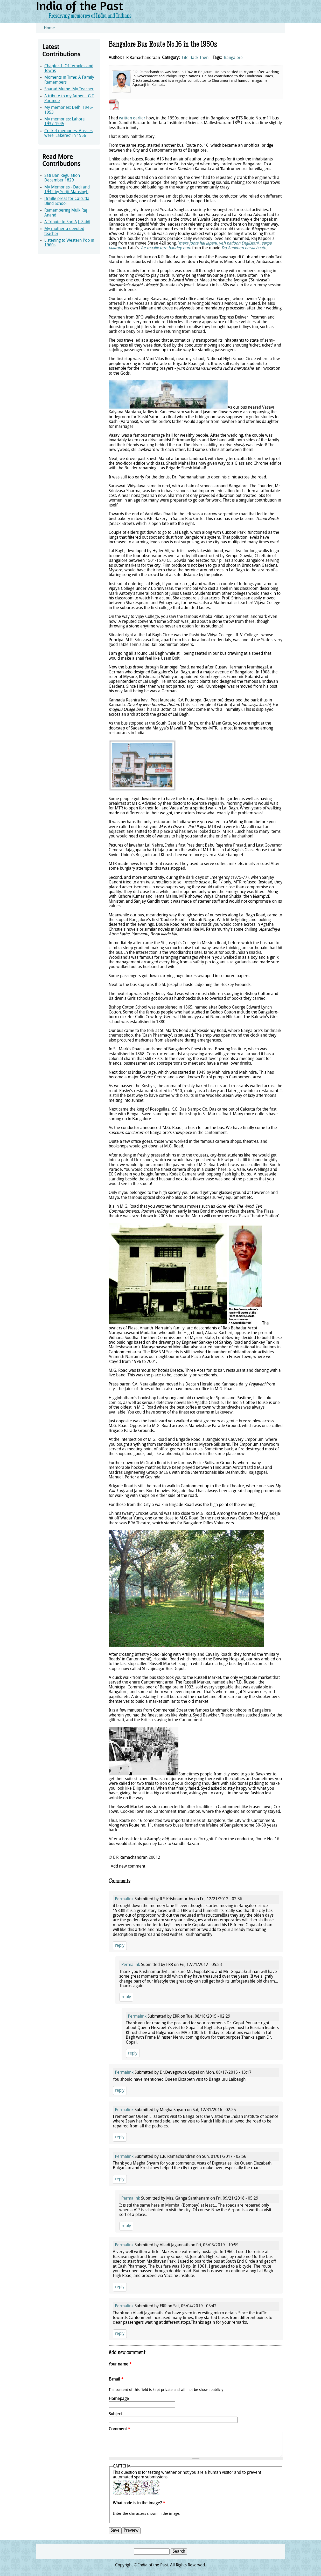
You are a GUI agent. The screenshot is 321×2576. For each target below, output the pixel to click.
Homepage (119, 2399)
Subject (115, 2414)
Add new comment (128, 1866)
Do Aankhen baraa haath (243, 248)
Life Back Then (195, 58)
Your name (120, 2364)
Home (49, 28)
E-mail (116, 2379)
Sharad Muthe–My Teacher (69, 89)
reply (119, 1946)
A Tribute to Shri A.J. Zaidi (67, 222)
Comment (119, 2429)
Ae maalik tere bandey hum (166, 248)
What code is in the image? (139, 2503)
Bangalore (233, 58)
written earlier (132, 118)
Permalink (124, 1899)
